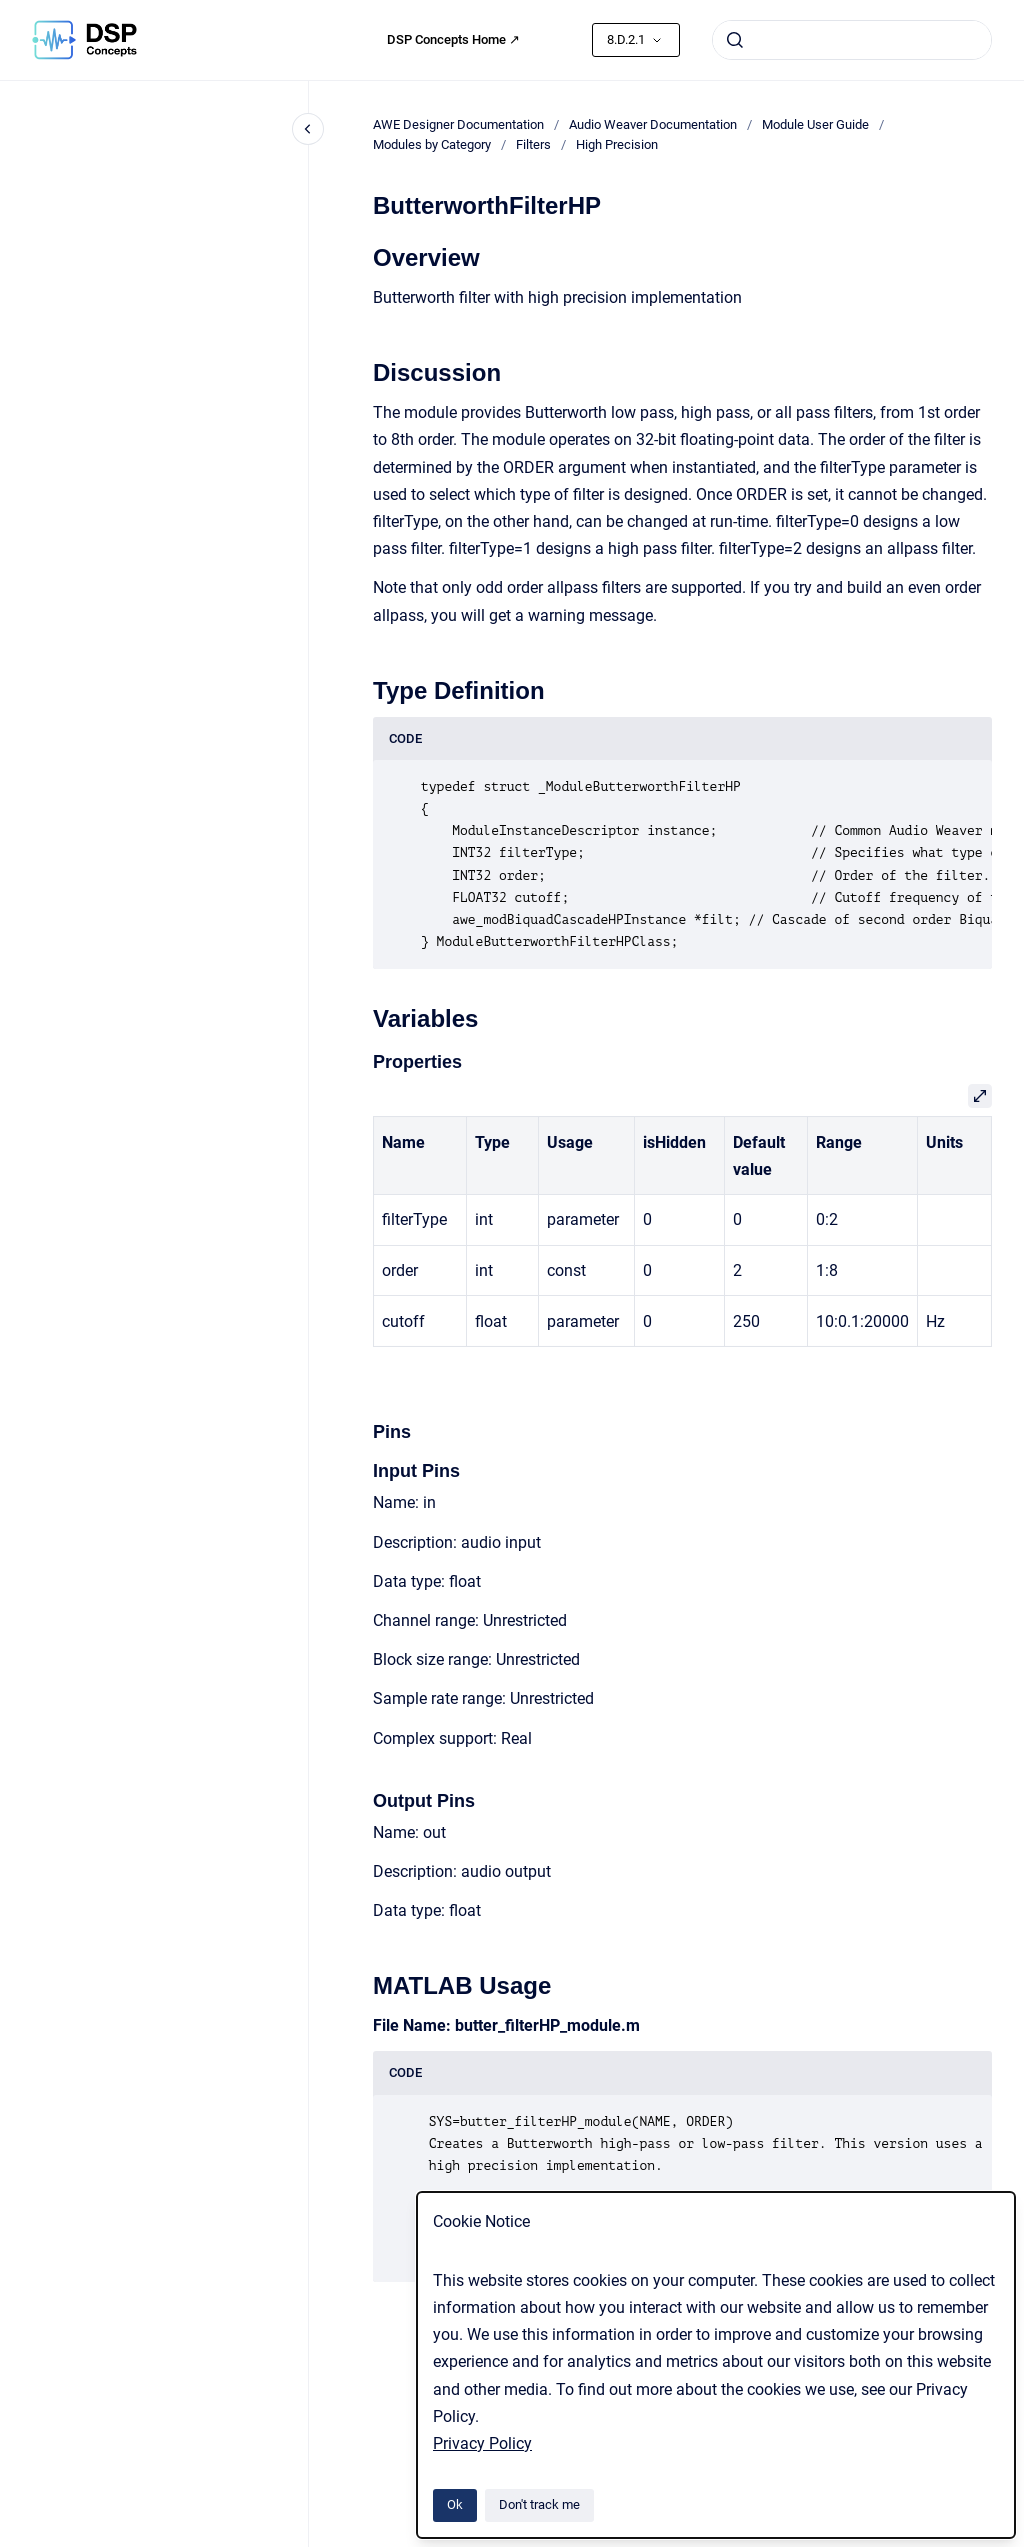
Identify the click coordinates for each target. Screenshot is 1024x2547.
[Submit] (735, 40)
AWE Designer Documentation (458, 124)
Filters (533, 144)
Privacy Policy (482, 2443)
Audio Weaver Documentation (653, 124)
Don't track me (539, 2504)
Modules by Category (432, 144)
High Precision (617, 144)
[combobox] (852, 40)
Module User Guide (815, 124)
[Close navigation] (308, 129)
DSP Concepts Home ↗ (453, 39)
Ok (455, 2504)
